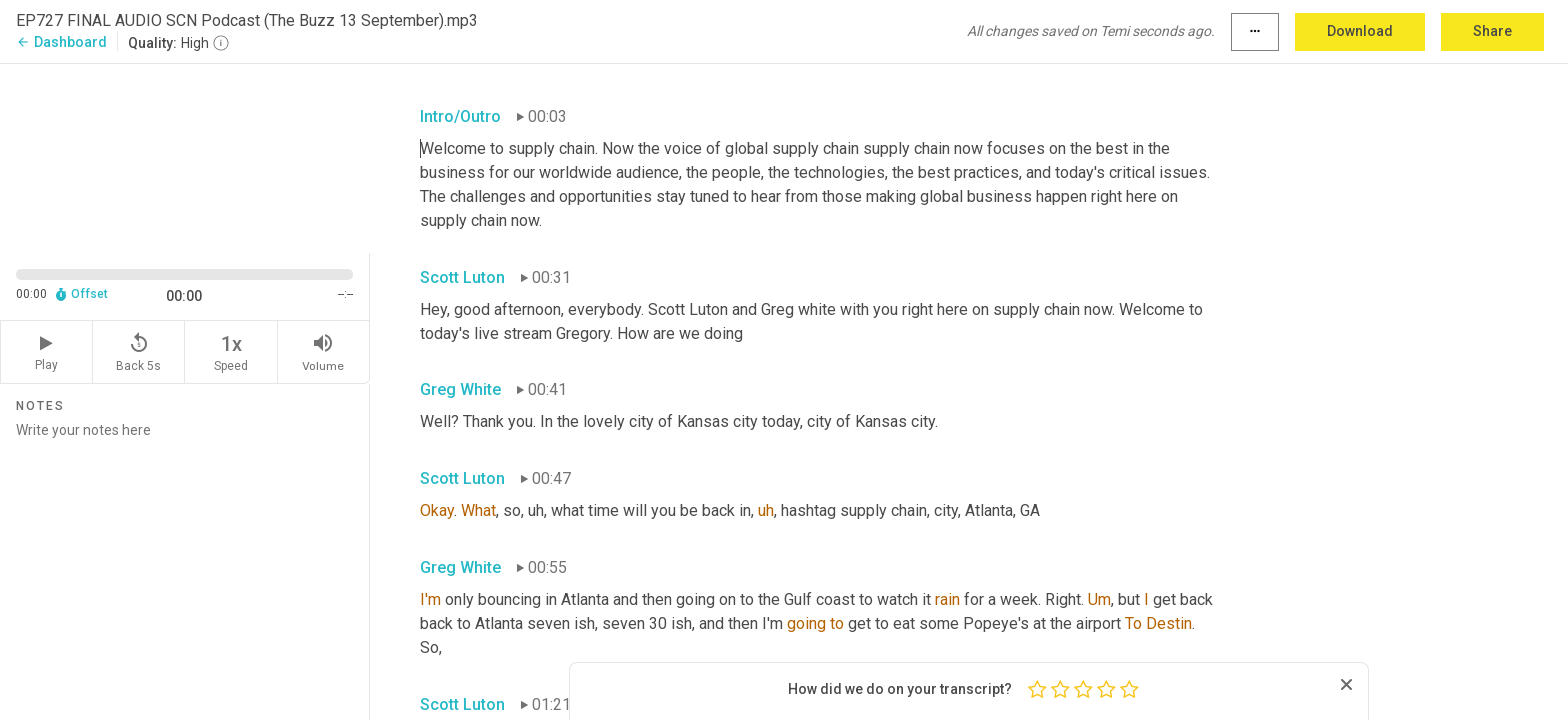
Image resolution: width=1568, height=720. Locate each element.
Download (1360, 31)
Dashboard (61, 42)
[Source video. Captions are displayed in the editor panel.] (185, 156)
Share (1492, 31)
